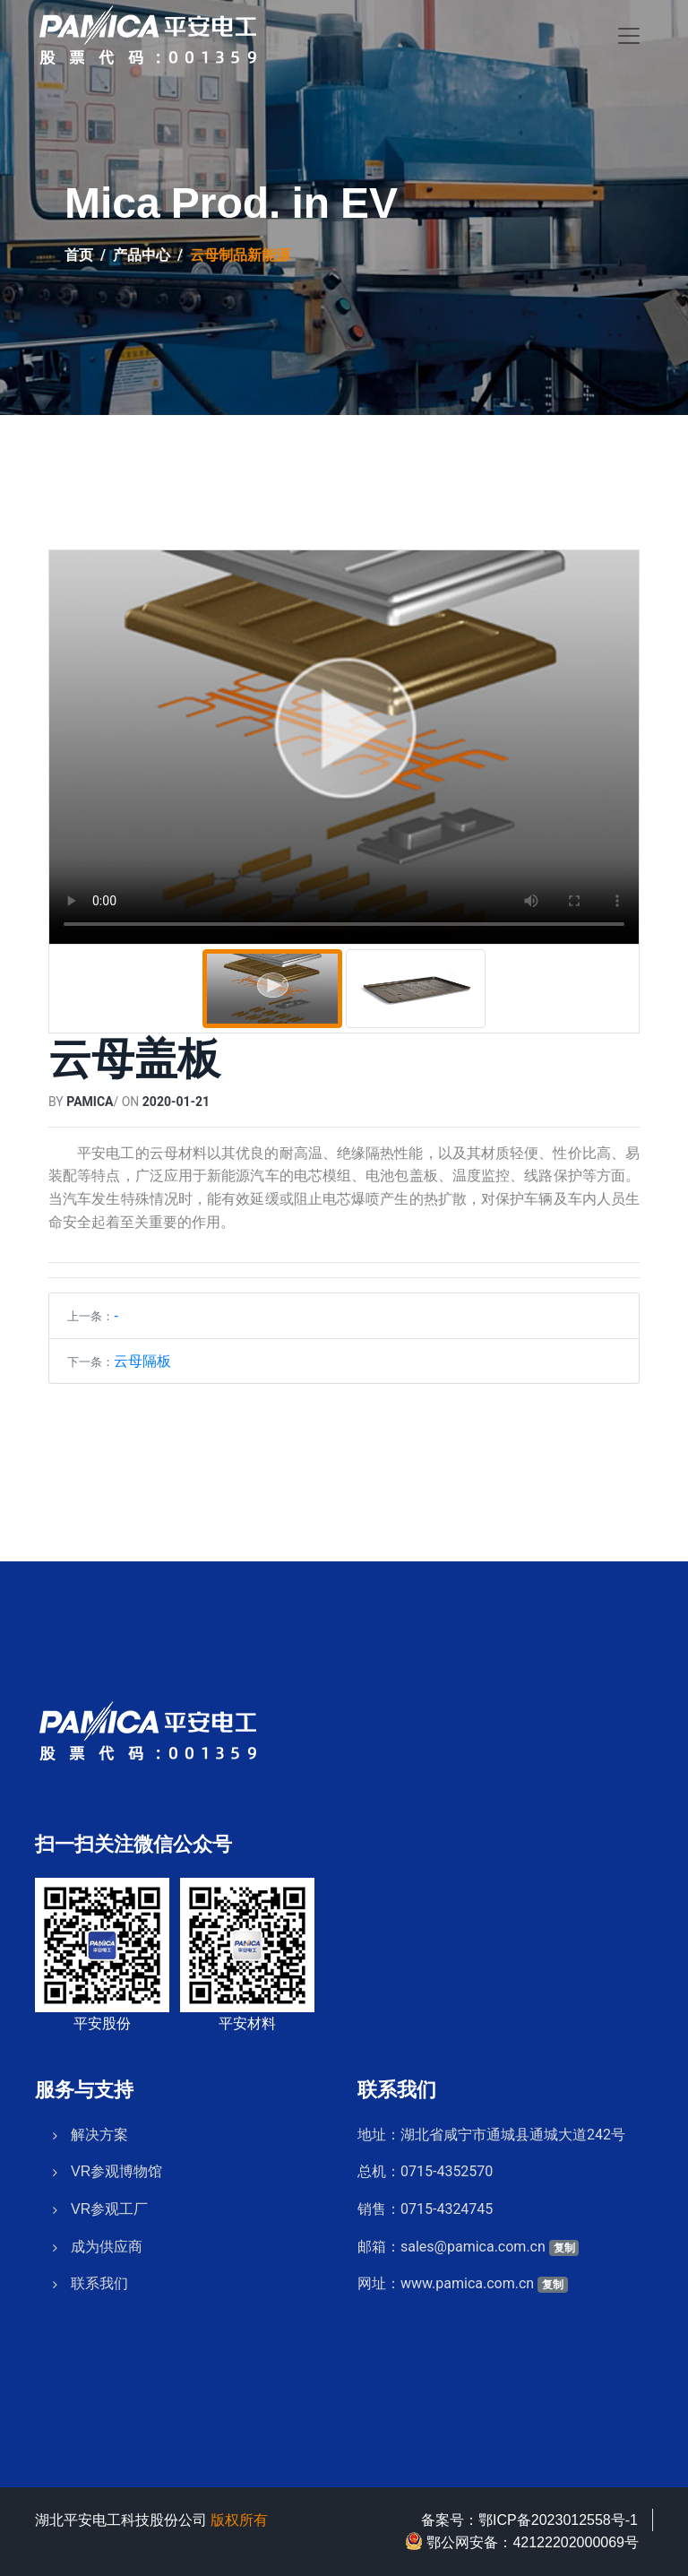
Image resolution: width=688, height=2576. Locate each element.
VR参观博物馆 (116, 2164)
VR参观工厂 (109, 2201)
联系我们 (99, 2276)
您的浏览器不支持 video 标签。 (344, 747)
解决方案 (99, 2127)
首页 (78, 254)
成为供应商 (106, 2239)
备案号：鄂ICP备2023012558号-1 (529, 2519)
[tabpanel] (344, 747)
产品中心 (141, 254)
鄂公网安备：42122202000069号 (522, 2541)
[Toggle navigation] (629, 36)
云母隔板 (142, 1360)
